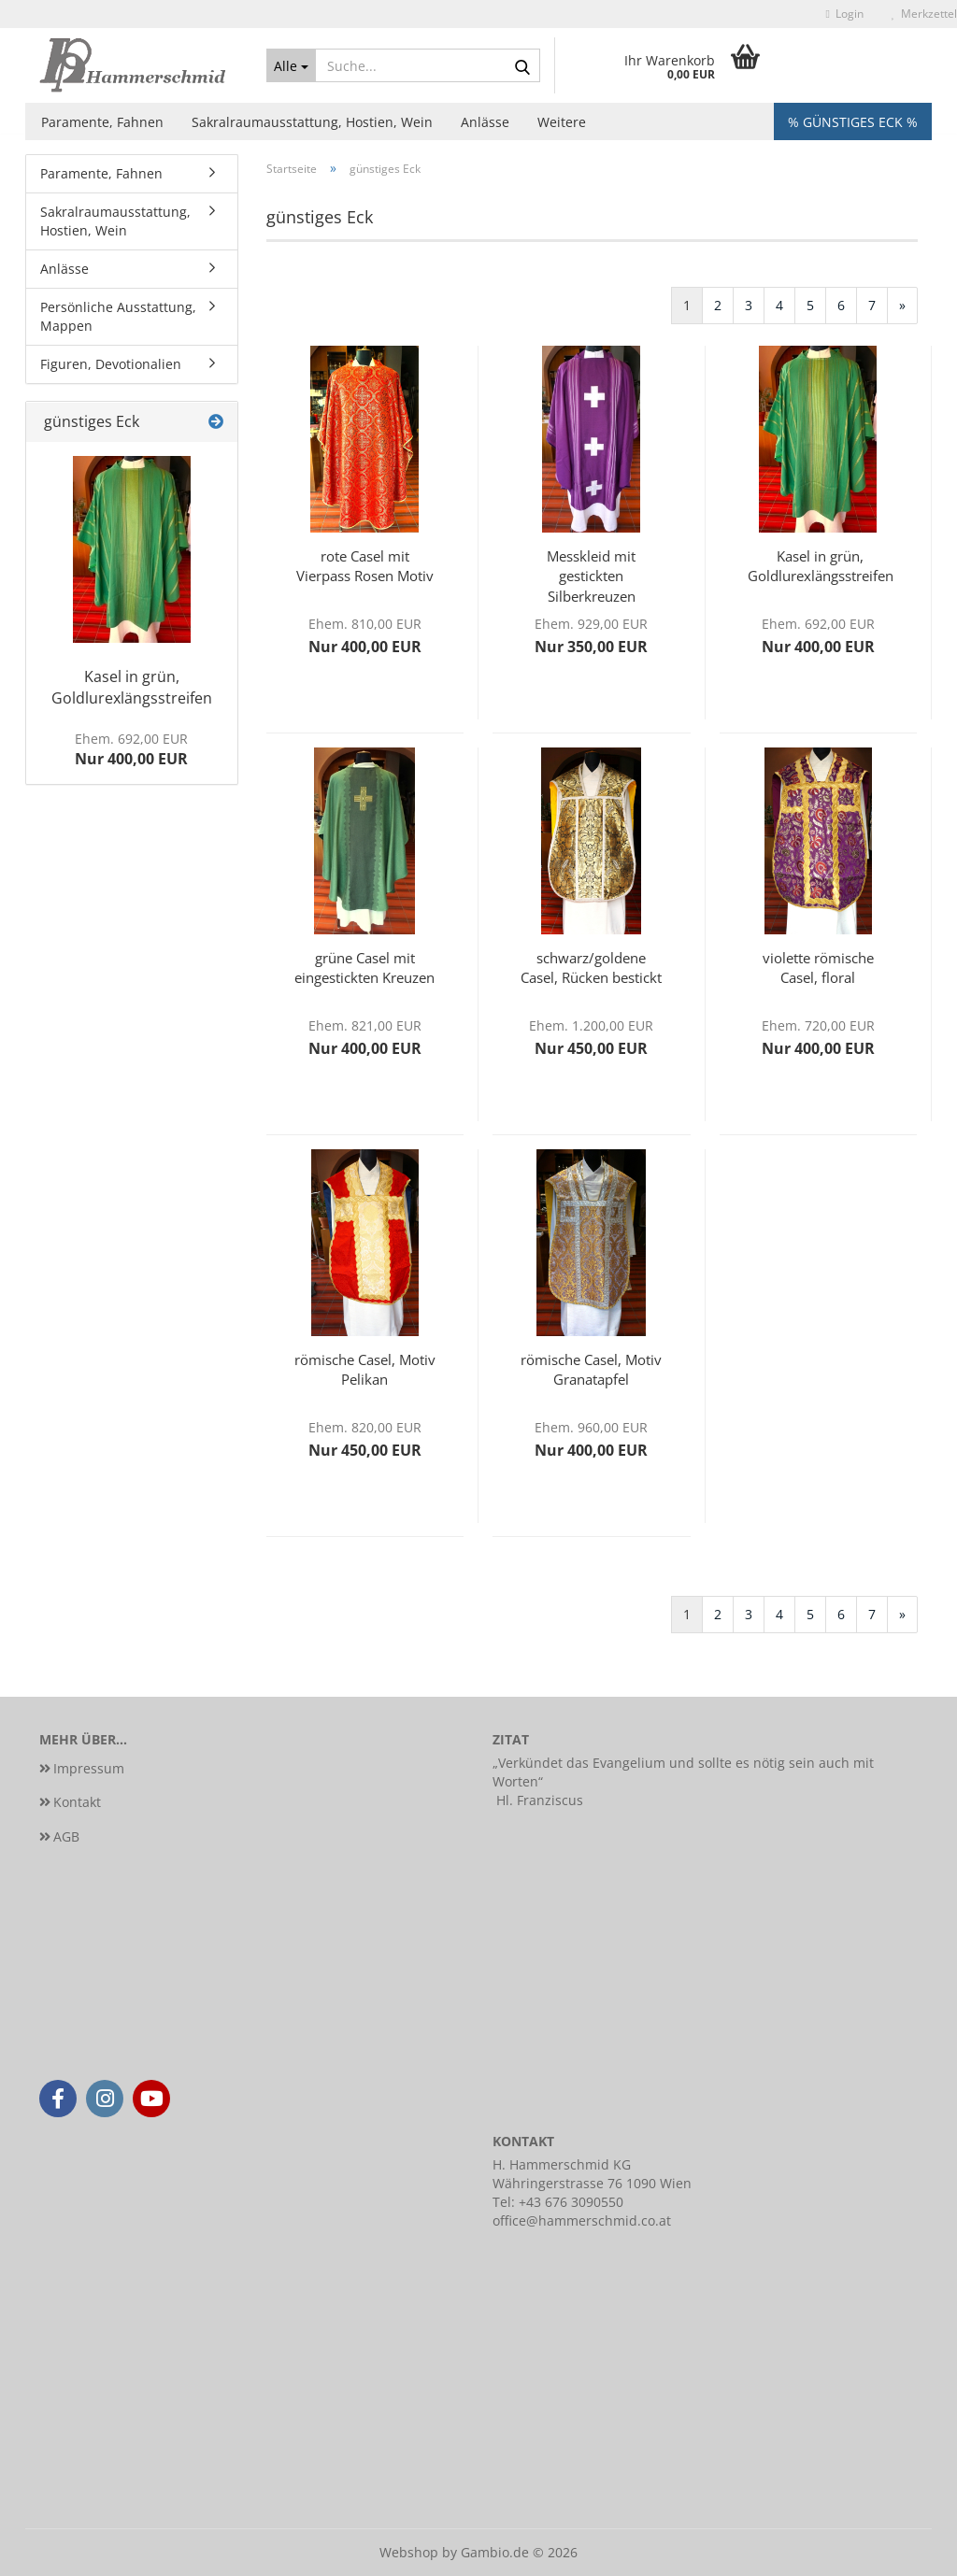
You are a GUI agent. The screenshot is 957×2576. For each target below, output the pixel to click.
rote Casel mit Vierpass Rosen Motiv (365, 566)
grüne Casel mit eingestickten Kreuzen (364, 967)
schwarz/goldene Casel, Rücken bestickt (591, 967)
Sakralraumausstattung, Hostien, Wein (312, 122)
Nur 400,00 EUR (131, 750)
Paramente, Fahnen (102, 122)
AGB (66, 1836)
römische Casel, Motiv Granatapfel (591, 1369)
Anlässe (485, 122)
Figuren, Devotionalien (110, 364)
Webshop (408, 2552)
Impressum (88, 1768)
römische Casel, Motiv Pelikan (365, 1369)
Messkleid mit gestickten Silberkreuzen (591, 575)
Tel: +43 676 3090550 (558, 2202)
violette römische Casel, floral (818, 967)
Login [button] (845, 13)
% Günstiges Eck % (853, 122)
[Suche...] (291, 65)
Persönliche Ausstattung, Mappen (118, 316)
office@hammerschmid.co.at (582, 2220)
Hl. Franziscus (539, 1800)
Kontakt (77, 1802)
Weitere (561, 122)
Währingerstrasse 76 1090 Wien (592, 2183)
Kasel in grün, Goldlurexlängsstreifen (820, 566)
